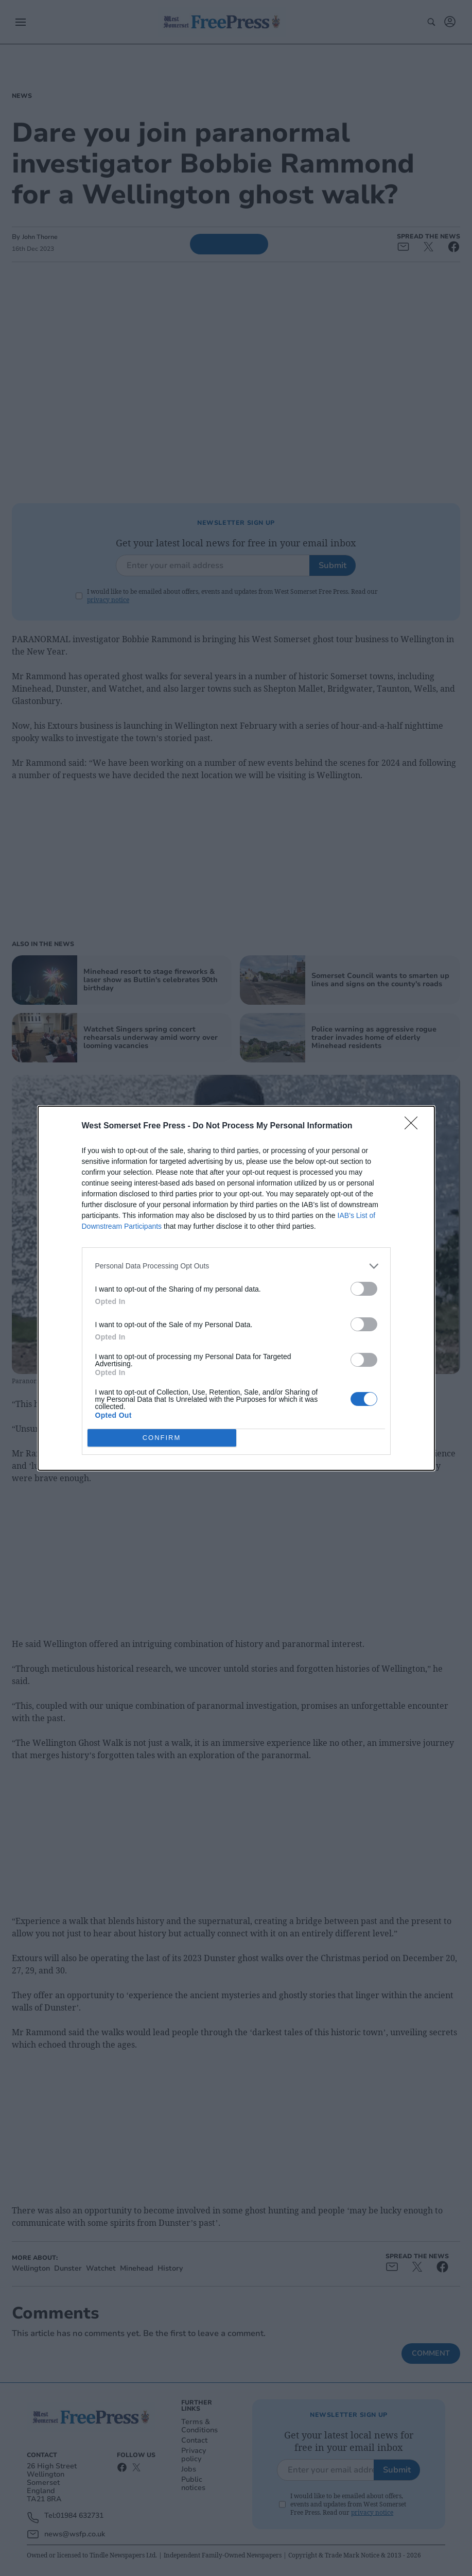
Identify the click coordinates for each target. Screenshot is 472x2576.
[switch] (364, 1289)
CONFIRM (162, 1437)
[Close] (414, 1126)
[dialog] (236, 1288)
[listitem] (236, 1266)
